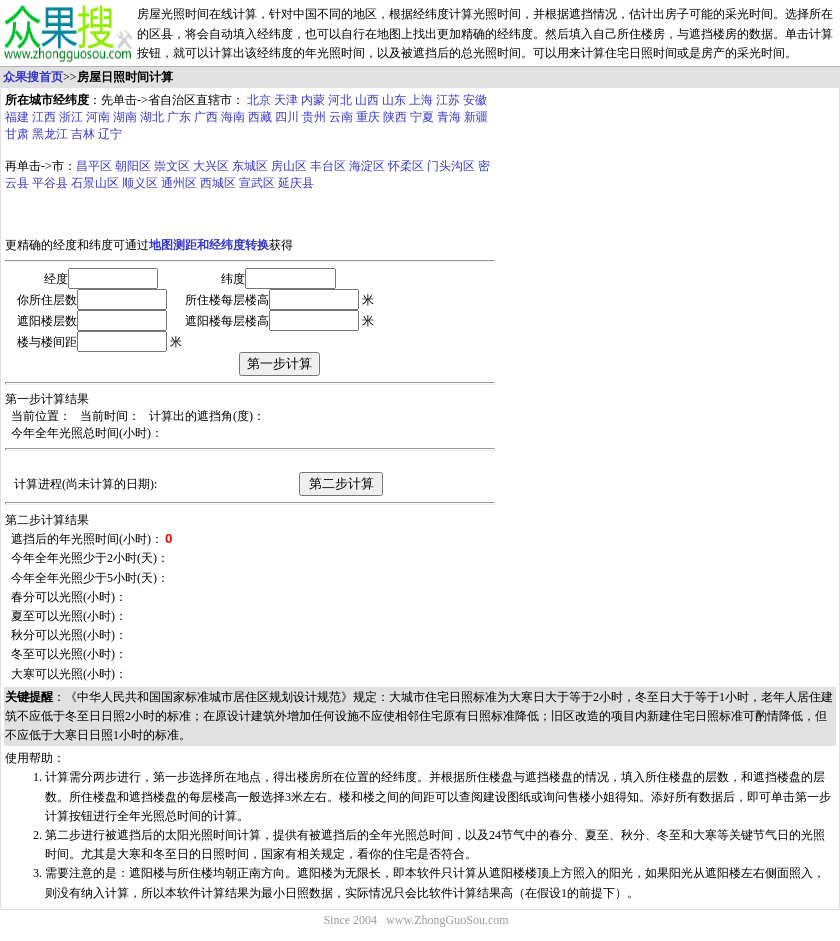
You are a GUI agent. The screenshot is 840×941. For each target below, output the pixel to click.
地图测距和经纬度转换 (209, 245)
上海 (421, 100)
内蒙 (313, 100)
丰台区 (328, 166)
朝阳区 (133, 166)
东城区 (250, 166)
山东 (394, 100)
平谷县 (50, 183)
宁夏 (422, 117)
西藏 (260, 117)
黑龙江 (50, 134)
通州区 (179, 183)
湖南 (125, 117)
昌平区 (94, 166)
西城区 (218, 183)
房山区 (289, 166)
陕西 (395, 117)
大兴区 (211, 166)
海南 (233, 117)
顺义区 (140, 183)
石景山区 (95, 183)
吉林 (83, 134)
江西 (44, 117)
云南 (341, 117)
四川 (287, 117)
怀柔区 (406, 166)
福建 (17, 117)
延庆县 (296, 183)
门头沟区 (451, 166)
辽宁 (110, 134)
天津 (286, 100)
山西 (367, 100)
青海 (449, 117)
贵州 (314, 117)
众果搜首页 (33, 77)
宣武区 (257, 183)
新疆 (476, 117)
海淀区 (367, 166)
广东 (179, 117)
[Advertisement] (639, 263)
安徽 (475, 100)
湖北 (152, 117)
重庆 (368, 117)
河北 (340, 100)
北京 (259, 100)
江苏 (448, 100)
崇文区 (172, 166)
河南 (98, 117)
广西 (206, 117)
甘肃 (17, 134)
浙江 (71, 117)
